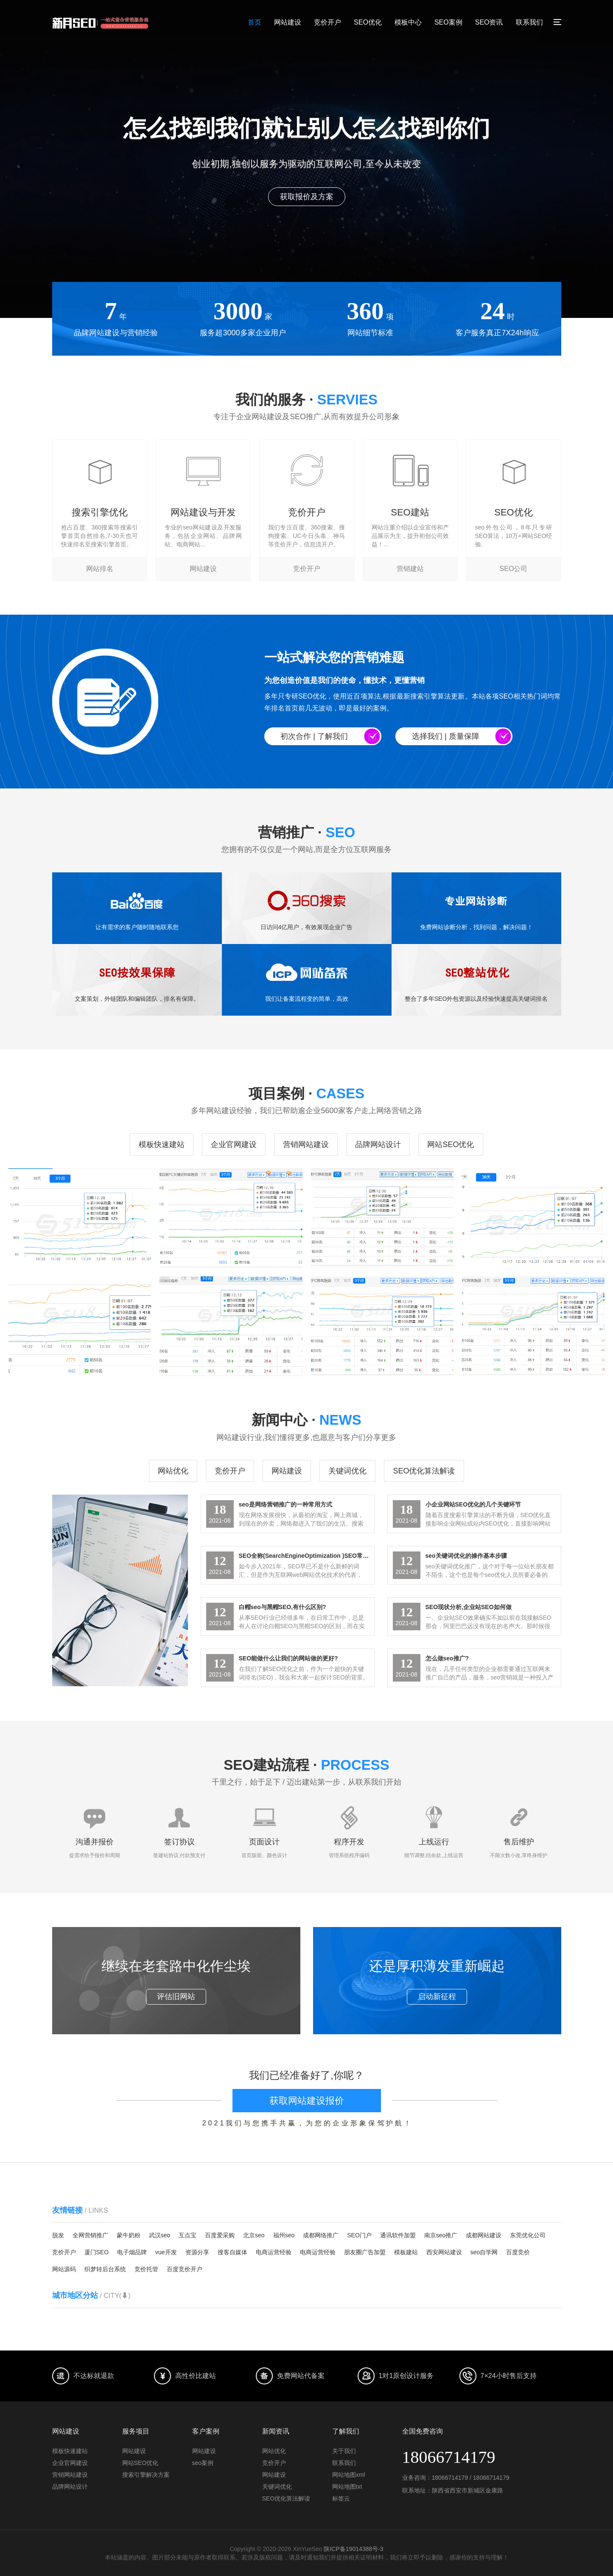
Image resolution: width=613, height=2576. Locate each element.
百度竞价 (518, 2252)
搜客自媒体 (232, 2252)
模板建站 (406, 2252)
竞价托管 (146, 2269)
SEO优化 (368, 22)
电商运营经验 (273, 2252)
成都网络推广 (321, 2235)
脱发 (58, 2235)
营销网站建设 (306, 1144)
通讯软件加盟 (398, 2235)
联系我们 (529, 22)
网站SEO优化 (450, 1144)
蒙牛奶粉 (128, 2235)
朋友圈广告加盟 (365, 2252)
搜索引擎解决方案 (146, 2474)
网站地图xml (348, 2474)
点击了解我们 (307, 196)
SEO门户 (359, 2235)
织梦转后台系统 (105, 2269)
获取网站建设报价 (306, 2100)
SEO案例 (448, 22)
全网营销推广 (90, 2235)
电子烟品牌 (132, 2252)
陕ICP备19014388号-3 (353, 2548)
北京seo (254, 2235)
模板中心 (408, 22)
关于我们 (344, 2451)
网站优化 (274, 2451)
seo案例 (203, 2462)
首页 (254, 22)
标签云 (341, 2498)
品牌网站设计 (378, 1144)
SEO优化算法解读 (286, 2498)
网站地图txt (347, 2486)
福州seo (284, 2235)
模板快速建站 (162, 1144)
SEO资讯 (489, 22)
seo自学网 (484, 2252)
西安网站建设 (444, 2252)
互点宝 (187, 2235)
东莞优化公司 (528, 2235)
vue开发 (166, 2252)
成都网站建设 (483, 2235)
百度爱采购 (220, 2235)
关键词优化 (277, 2486)
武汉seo (160, 2235)
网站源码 (64, 2269)
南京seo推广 (441, 2235)
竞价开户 (327, 22)
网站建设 (287, 22)
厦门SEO (96, 2252)
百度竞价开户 (184, 2269)
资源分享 (197, 2252)
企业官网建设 (234, 1144)
